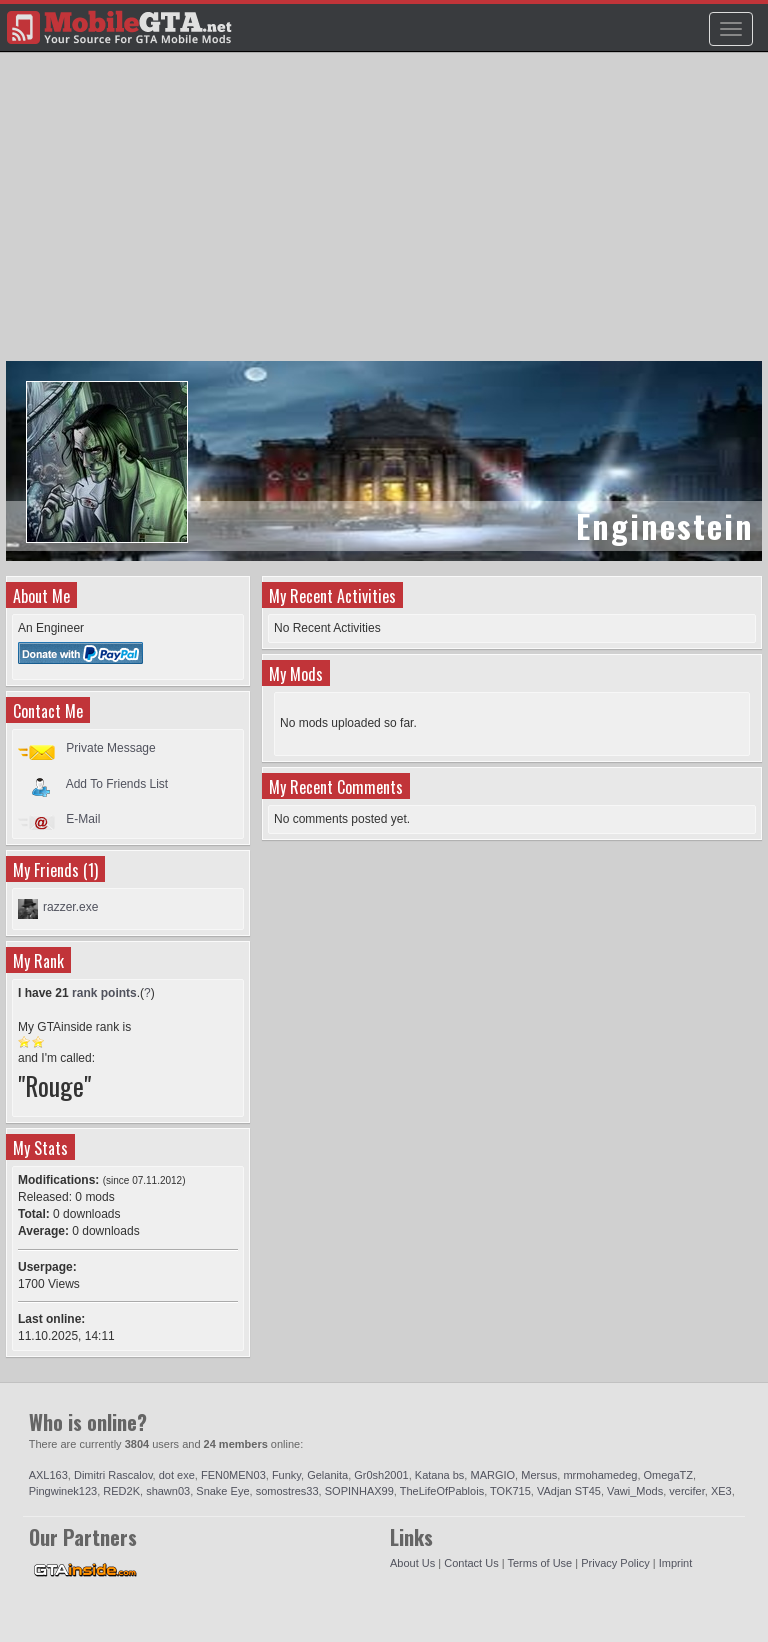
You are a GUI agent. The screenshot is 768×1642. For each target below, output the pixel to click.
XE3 (721, 1491)
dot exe (177, 1475)
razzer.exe (70, 907)
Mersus (539, 1475)
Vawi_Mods (635, 1491)
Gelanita (327, 1475)
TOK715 (510, 1491)
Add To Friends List (117, 783)
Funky (286, 1475)
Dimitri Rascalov (113, 1475)
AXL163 (48, 1475)
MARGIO (492, 1475)
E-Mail (83, 819)
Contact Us (471, 1563)
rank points (104, 993)
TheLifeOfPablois (442, 1491)
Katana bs (440, 1475)
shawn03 (168, 1491)
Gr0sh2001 (381, 1475)
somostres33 (287, 1491)
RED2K (121, 1491)
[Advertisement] (386, 216)
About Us (412, 1563)
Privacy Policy (615, 1563)
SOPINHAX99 (359, 1491)
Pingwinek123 (63, 1491)
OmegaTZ (669, 1475)
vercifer (686, 1491)
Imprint (676, 1563)
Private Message (110, 748)
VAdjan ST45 (569, 1491)
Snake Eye (222, 1491)
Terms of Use (539, 1563)
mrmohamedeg (600, 1475)
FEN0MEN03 (233, 1475)
